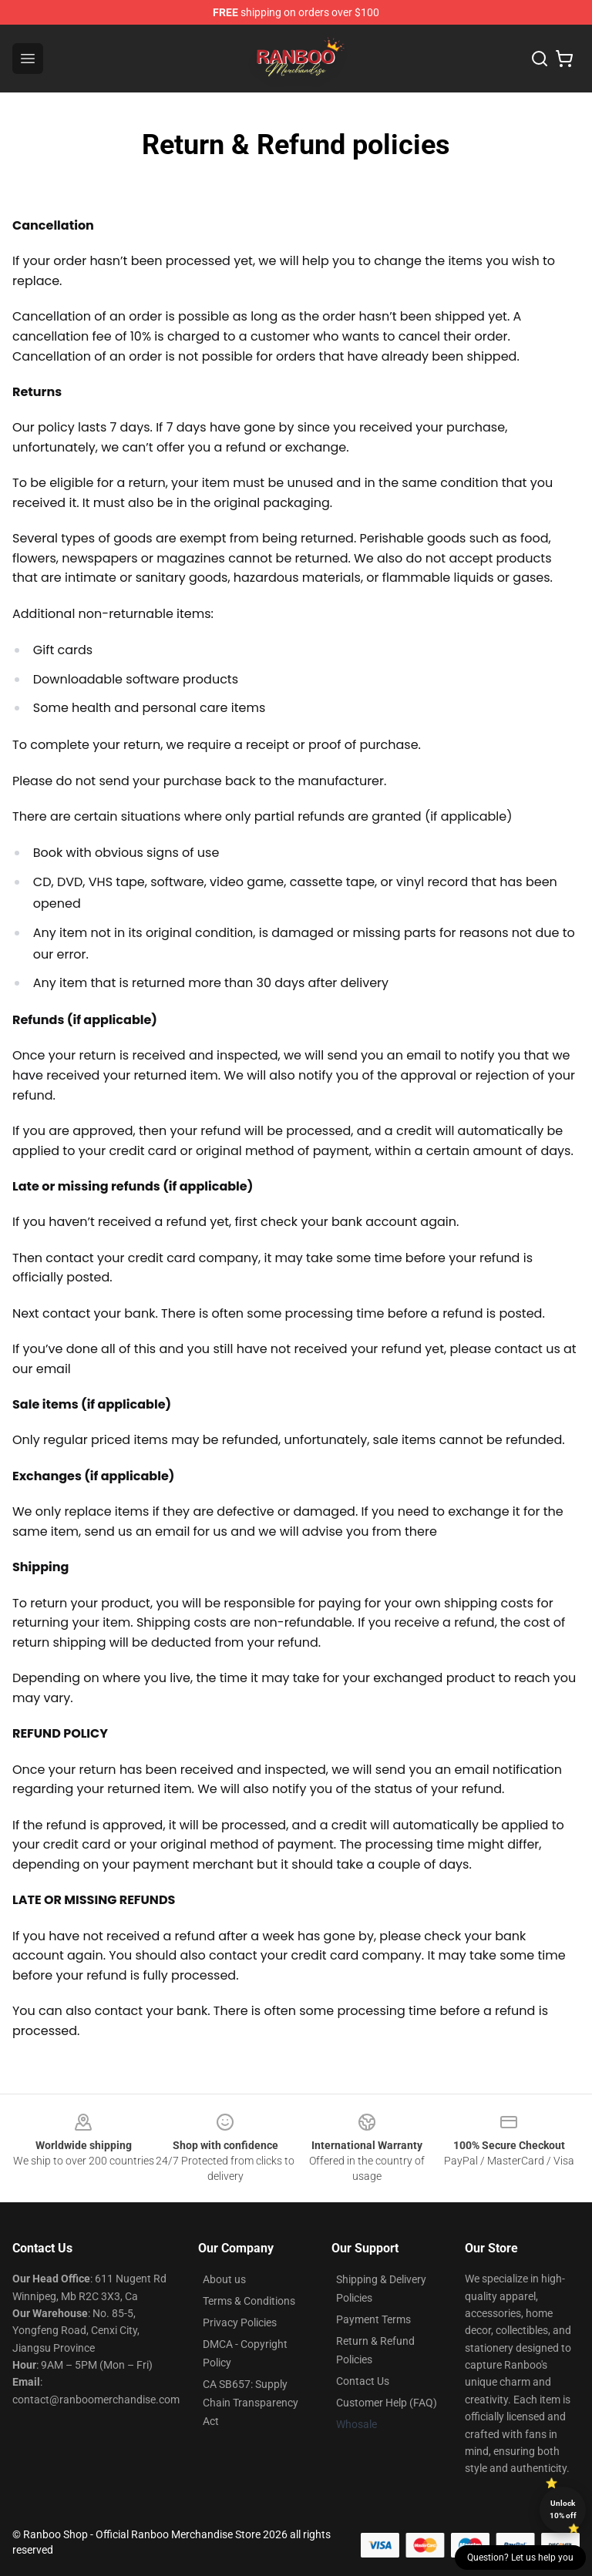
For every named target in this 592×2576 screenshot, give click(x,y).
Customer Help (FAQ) (386, 2402)
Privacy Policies (240, 2322)
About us (224, 2279)
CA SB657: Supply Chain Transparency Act (250, 2402)
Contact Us (362, 2381)
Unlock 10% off (563, 2509)
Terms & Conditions (249, 2301)
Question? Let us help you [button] (520, 2557)
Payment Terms (373, 2319)
